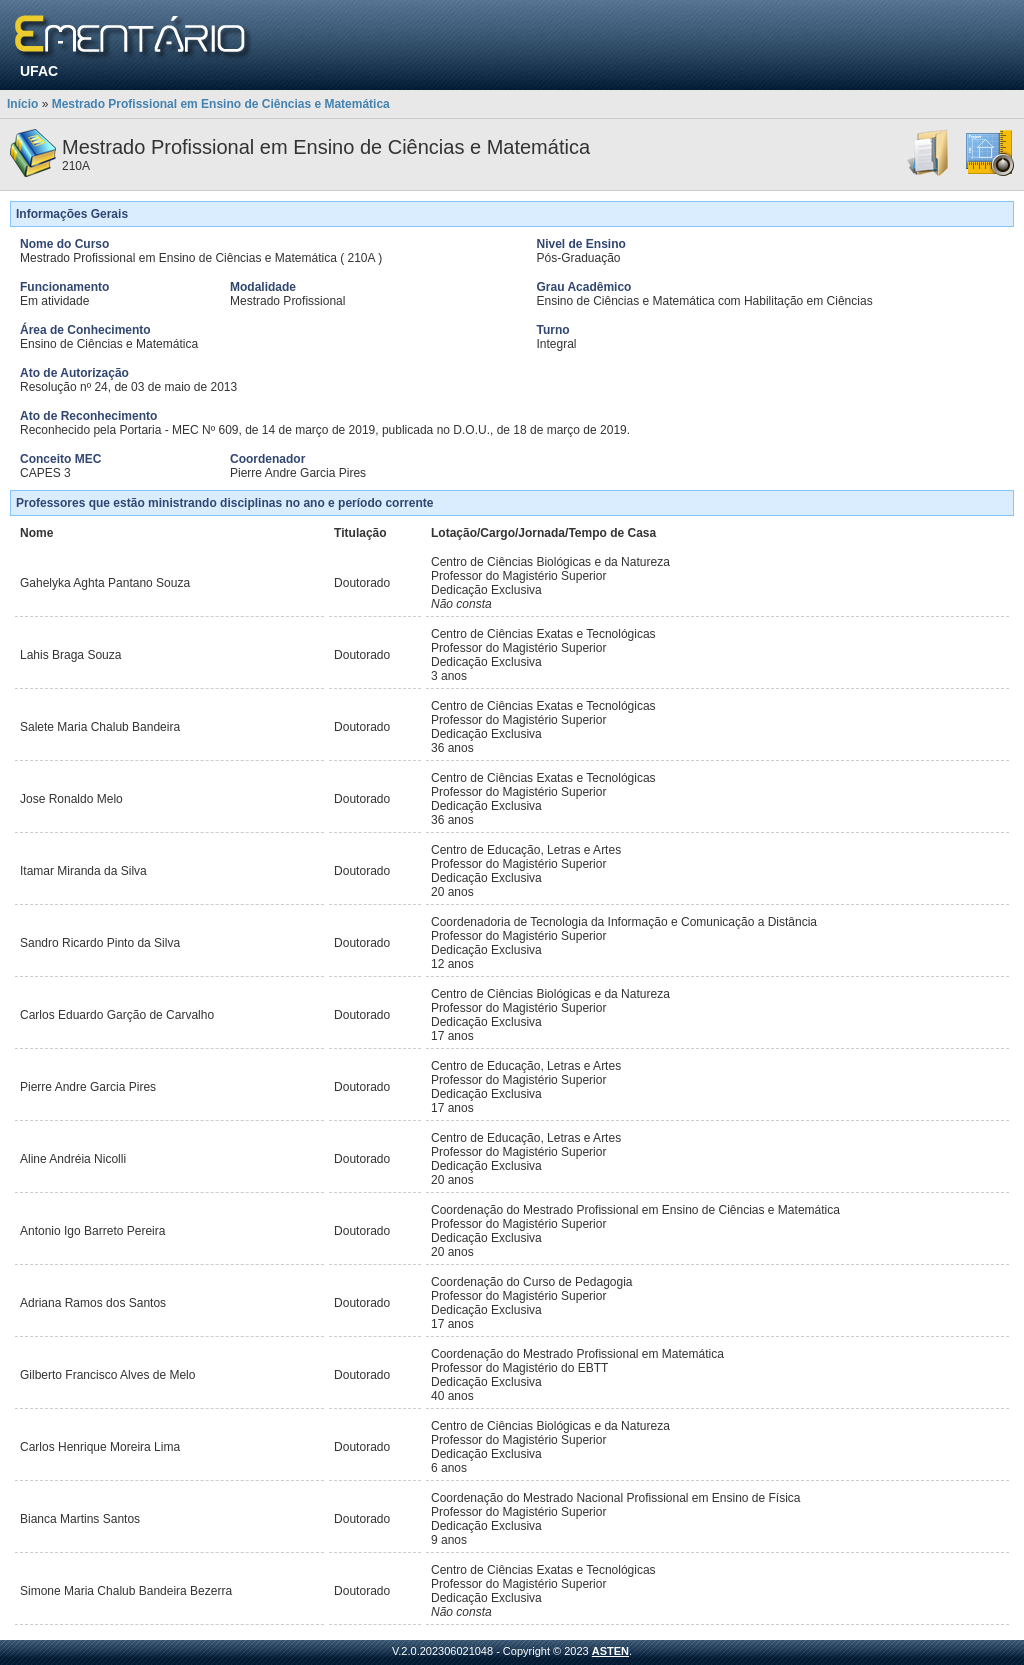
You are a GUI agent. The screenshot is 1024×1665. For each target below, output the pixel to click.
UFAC (39, 71)
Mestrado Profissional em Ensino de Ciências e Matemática (221, 104)
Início (22, 104)
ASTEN (610, 1651)
